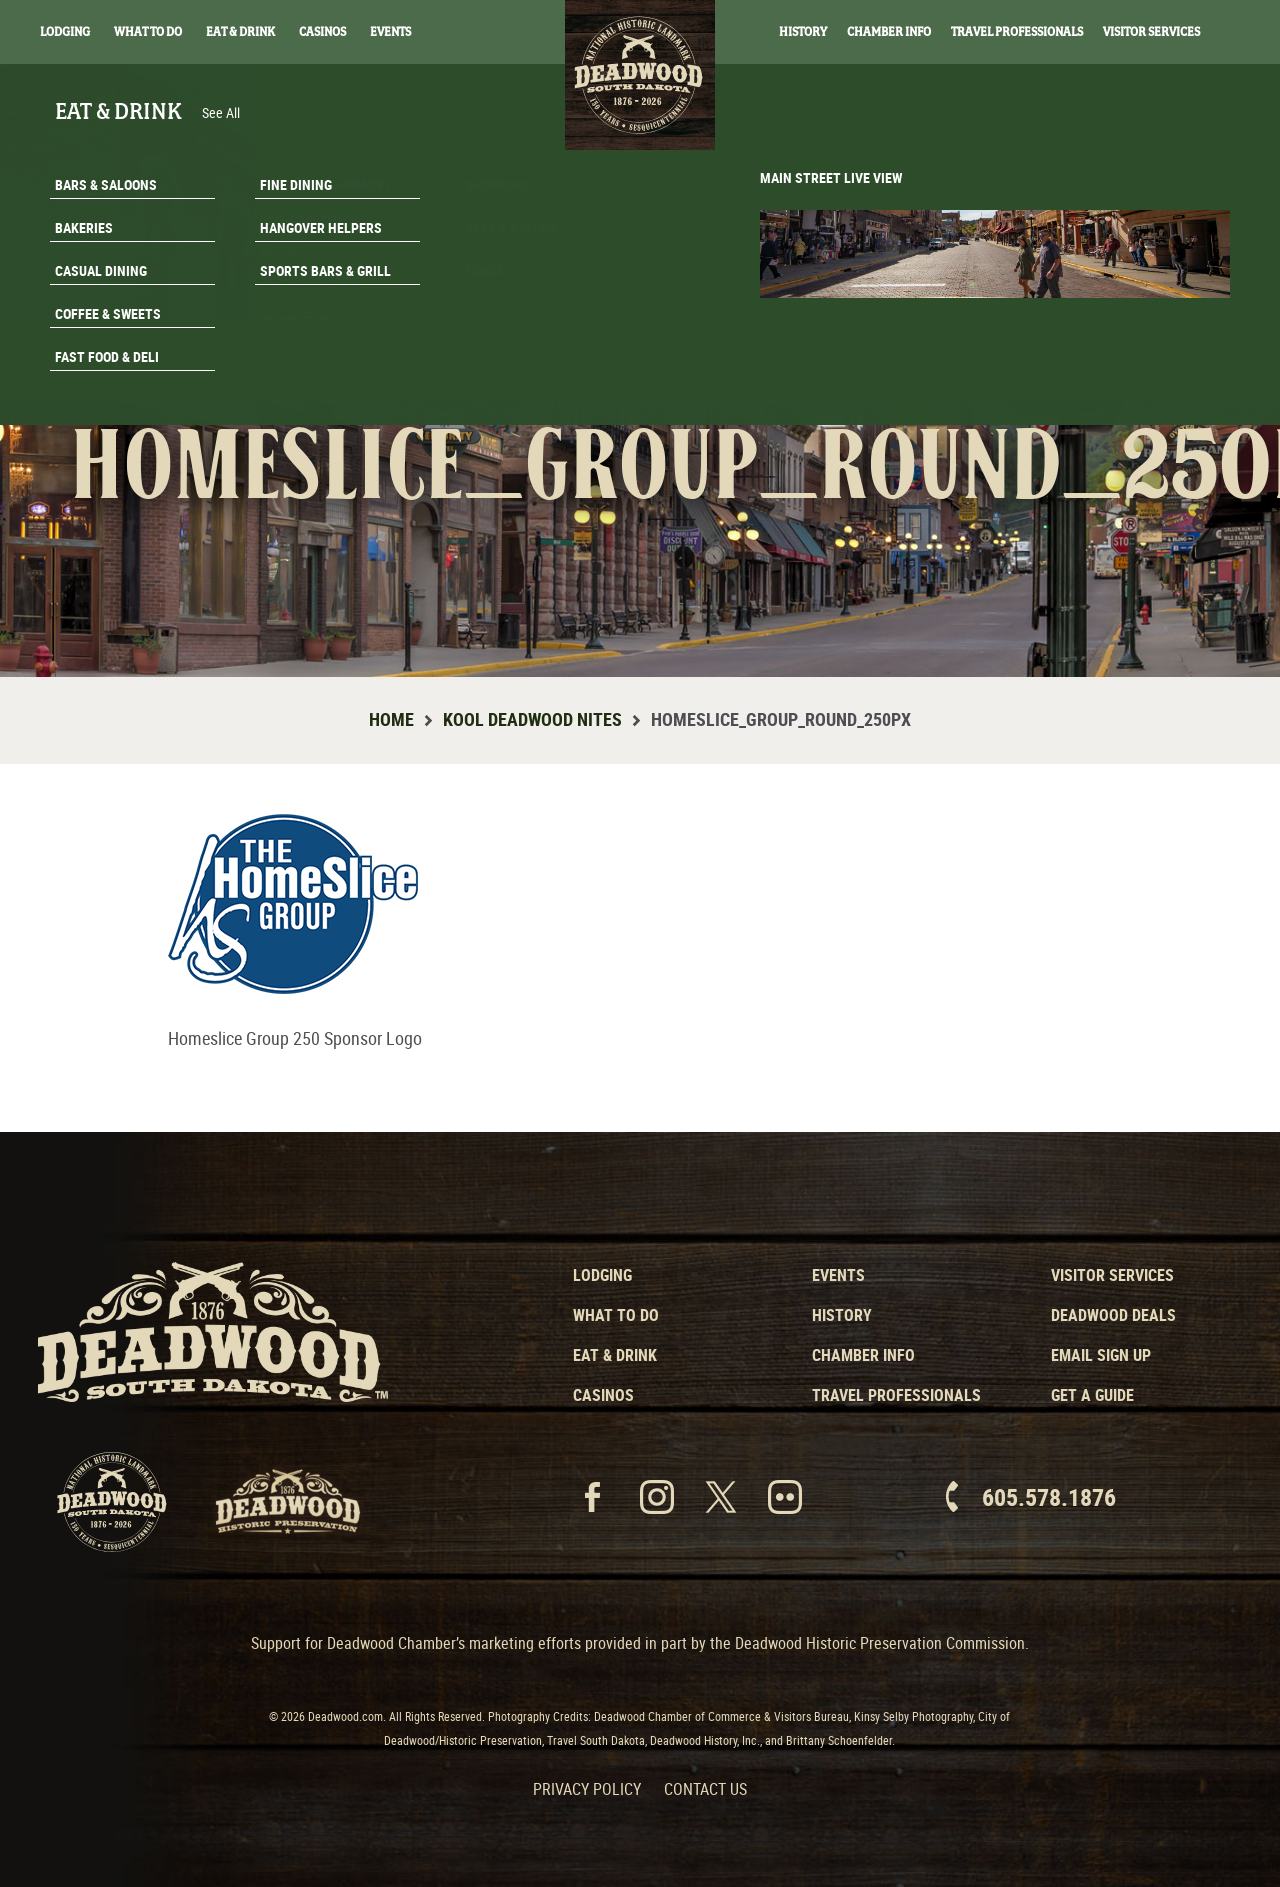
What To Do (148, 32)
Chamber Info (889, 32)
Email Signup (1158, 324)
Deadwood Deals (1113, 1315)
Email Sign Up (1101, 1355)
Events (390, 32)
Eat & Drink (240, 32)
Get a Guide (1092, 1395)
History (803, 32)
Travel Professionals (1017, 32)
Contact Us (705, 1789)
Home (391, 719)
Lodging (65, 32)
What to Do (616, 1315)
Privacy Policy (587, 1789)
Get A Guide (1157, 374)
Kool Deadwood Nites (532, 719)
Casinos (322, 32)
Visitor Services (1151, 32)
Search (1240, 33)
